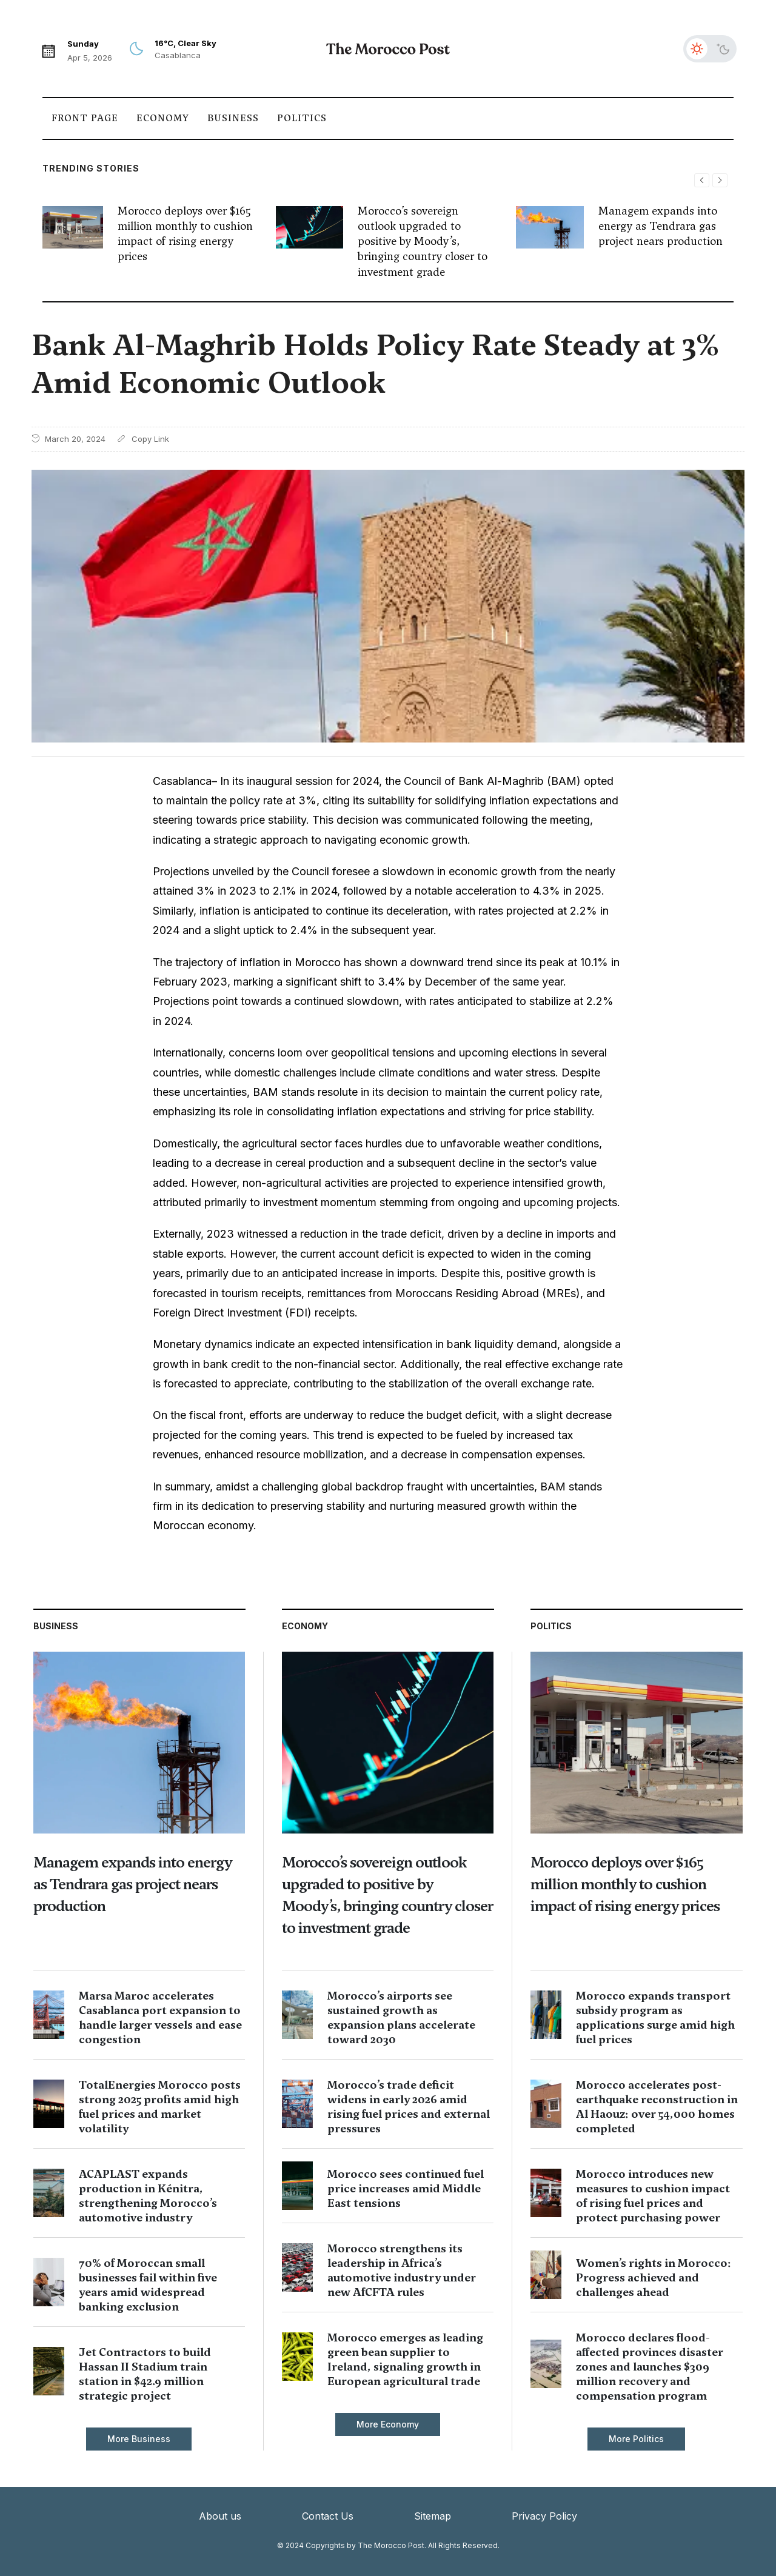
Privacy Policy (544, 2516)
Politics (302, 118)
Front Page (85, 118)
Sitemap (432, 2516)
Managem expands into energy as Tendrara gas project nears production (660, 226)
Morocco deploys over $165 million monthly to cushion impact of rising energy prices (185, 233)
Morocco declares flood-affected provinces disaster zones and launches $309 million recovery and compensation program (649, 2366)
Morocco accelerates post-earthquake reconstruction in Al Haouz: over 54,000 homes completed (657, 2106)
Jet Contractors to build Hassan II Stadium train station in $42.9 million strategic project (145, 2373)
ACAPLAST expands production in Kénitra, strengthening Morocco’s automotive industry (148, 2195)
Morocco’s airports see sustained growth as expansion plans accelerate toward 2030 (401, 2017)
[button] (720, 180)
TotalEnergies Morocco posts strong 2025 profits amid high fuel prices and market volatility (160, 2106)
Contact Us (327, 2516)
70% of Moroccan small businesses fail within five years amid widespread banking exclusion (148, 2284)
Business (233, 118)
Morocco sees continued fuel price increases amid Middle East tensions (405, 2188)
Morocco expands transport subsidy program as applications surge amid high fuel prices (655, 2017)
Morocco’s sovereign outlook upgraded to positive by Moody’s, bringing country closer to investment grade (422, 241)
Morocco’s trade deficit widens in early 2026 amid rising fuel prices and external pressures (408, 2106)
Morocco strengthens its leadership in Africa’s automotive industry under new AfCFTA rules (401, 2270)
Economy (162, 118)
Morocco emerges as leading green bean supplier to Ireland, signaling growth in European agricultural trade (405, 2359)
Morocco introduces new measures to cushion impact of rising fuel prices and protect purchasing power (653, 2195)
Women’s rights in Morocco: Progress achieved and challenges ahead (653, 2277)
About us (220, 2516)
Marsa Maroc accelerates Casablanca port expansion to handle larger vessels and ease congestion (160, 2017)
